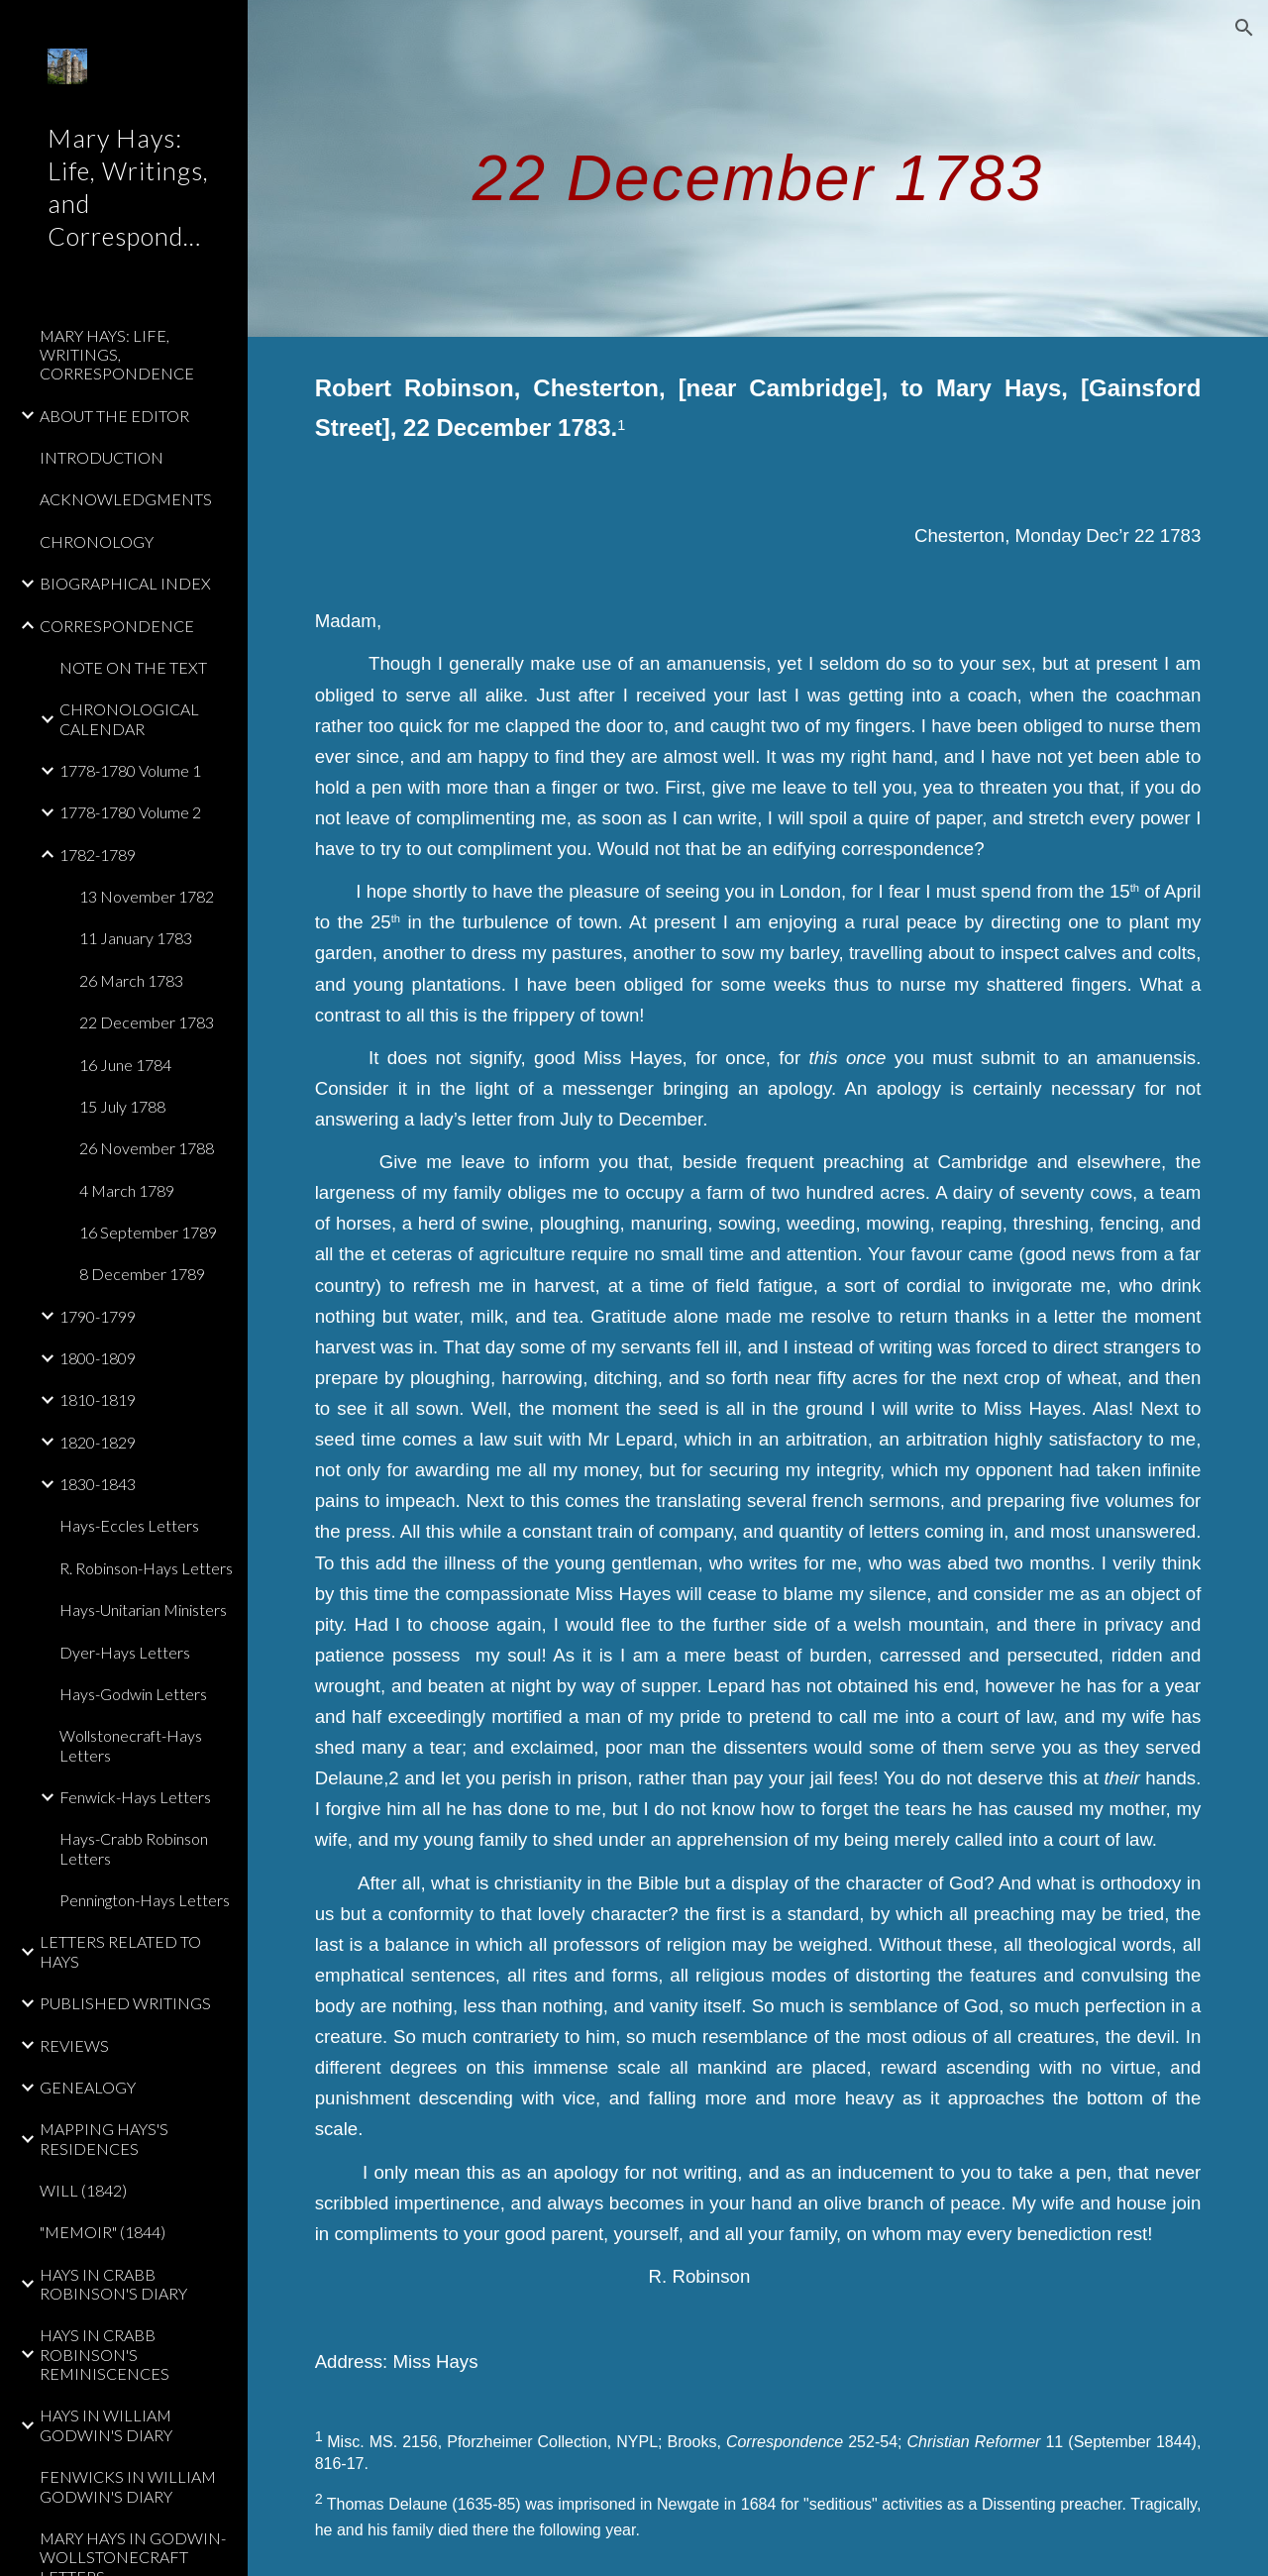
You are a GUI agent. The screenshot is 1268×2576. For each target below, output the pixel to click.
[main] (757, 168)
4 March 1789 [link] (126, 1190)
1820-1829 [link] (97, 1442)
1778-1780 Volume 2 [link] (130, 812)
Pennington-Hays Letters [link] (144, 1899)
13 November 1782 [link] (146, 896)
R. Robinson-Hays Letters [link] (146, 1567)
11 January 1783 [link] (135, 937)
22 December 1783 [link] (146, 1022)
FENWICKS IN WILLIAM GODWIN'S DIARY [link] (128, 2486)
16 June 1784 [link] (125, 1064)
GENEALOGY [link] (88, 2087)
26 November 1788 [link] (146, 1147)
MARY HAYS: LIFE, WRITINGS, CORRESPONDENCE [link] (117, 354)
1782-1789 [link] (97, 854)
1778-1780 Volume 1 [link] (130, 770)
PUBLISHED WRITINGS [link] (125, 2002)
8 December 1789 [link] (142, 1273)
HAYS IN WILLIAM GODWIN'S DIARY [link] (106, 2424)
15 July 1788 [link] (122, 1106)
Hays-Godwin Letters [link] (133, 1693)
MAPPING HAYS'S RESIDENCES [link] (104, 2138)
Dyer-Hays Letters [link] (124, 1652)
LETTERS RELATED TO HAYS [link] (120, 1951)
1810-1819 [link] (97, 1399)
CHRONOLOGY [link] (97, 541)
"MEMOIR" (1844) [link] (102, 2231)
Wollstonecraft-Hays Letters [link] (130, 1745)
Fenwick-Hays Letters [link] (135, 1796)
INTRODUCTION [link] (101, 457)
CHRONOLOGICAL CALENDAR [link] (129, 718)
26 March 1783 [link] (131, 980)
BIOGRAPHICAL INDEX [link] (125, 583)
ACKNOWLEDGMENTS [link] (126, 498)
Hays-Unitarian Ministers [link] (143, 1609)
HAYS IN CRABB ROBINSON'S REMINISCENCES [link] (104, 2354)
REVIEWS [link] (74, 2045)
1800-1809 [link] (97, 1357)
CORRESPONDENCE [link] (117, 625)
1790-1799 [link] (97, 1316)
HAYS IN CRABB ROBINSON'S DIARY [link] (113, 2284)
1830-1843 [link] (97, 1483)
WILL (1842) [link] (83, 2190)
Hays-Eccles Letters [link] (129, 1525)
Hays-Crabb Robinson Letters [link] (133, 1848)
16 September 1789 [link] (148, 1232)
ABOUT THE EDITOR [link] (114, 415)
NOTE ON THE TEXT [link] (133, 667)
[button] (1244, 28)
